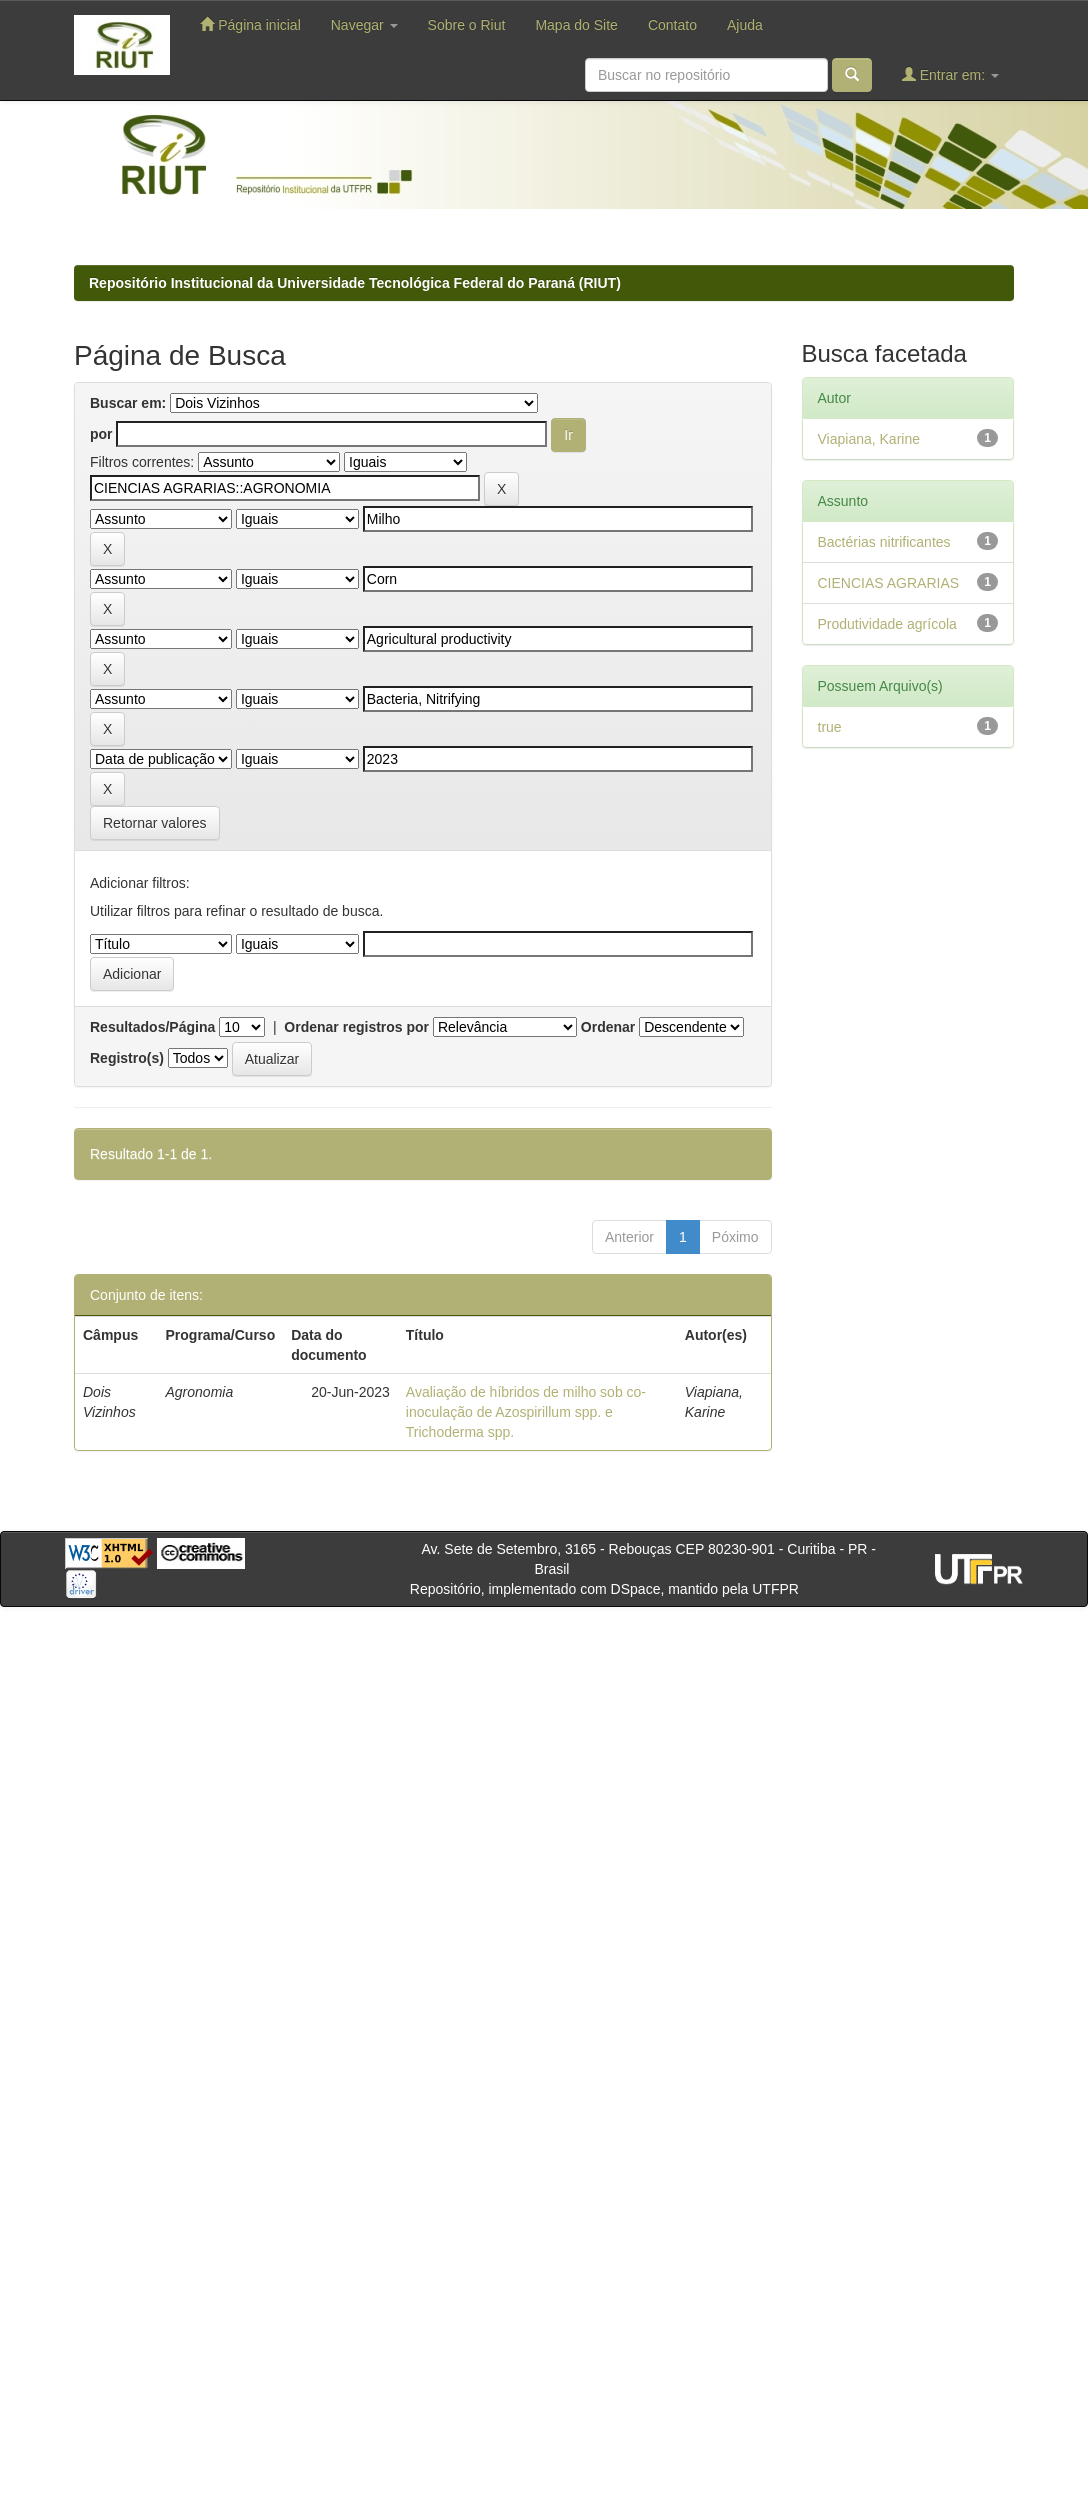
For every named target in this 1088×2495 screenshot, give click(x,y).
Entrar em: (950, 74)
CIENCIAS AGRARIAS (889, 583)
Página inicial (250, 24)
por (101, 434)
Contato (672, 25)
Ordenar (608, 1027)
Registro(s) (127, 1058)
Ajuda (745, 25)
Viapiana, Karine (869, 439)
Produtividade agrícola (887, 624)
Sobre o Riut (467, 25)
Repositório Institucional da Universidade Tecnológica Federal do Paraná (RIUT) (355, 283)
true (830, 727)
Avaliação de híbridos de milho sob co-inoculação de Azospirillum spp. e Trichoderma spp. (526, 1412)
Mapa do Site (576, 25)
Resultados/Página (152, 1027)
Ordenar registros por (356, 1027)
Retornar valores (155, 823)
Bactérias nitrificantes (884, 542)
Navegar (364, 25)
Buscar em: (128, 403)
